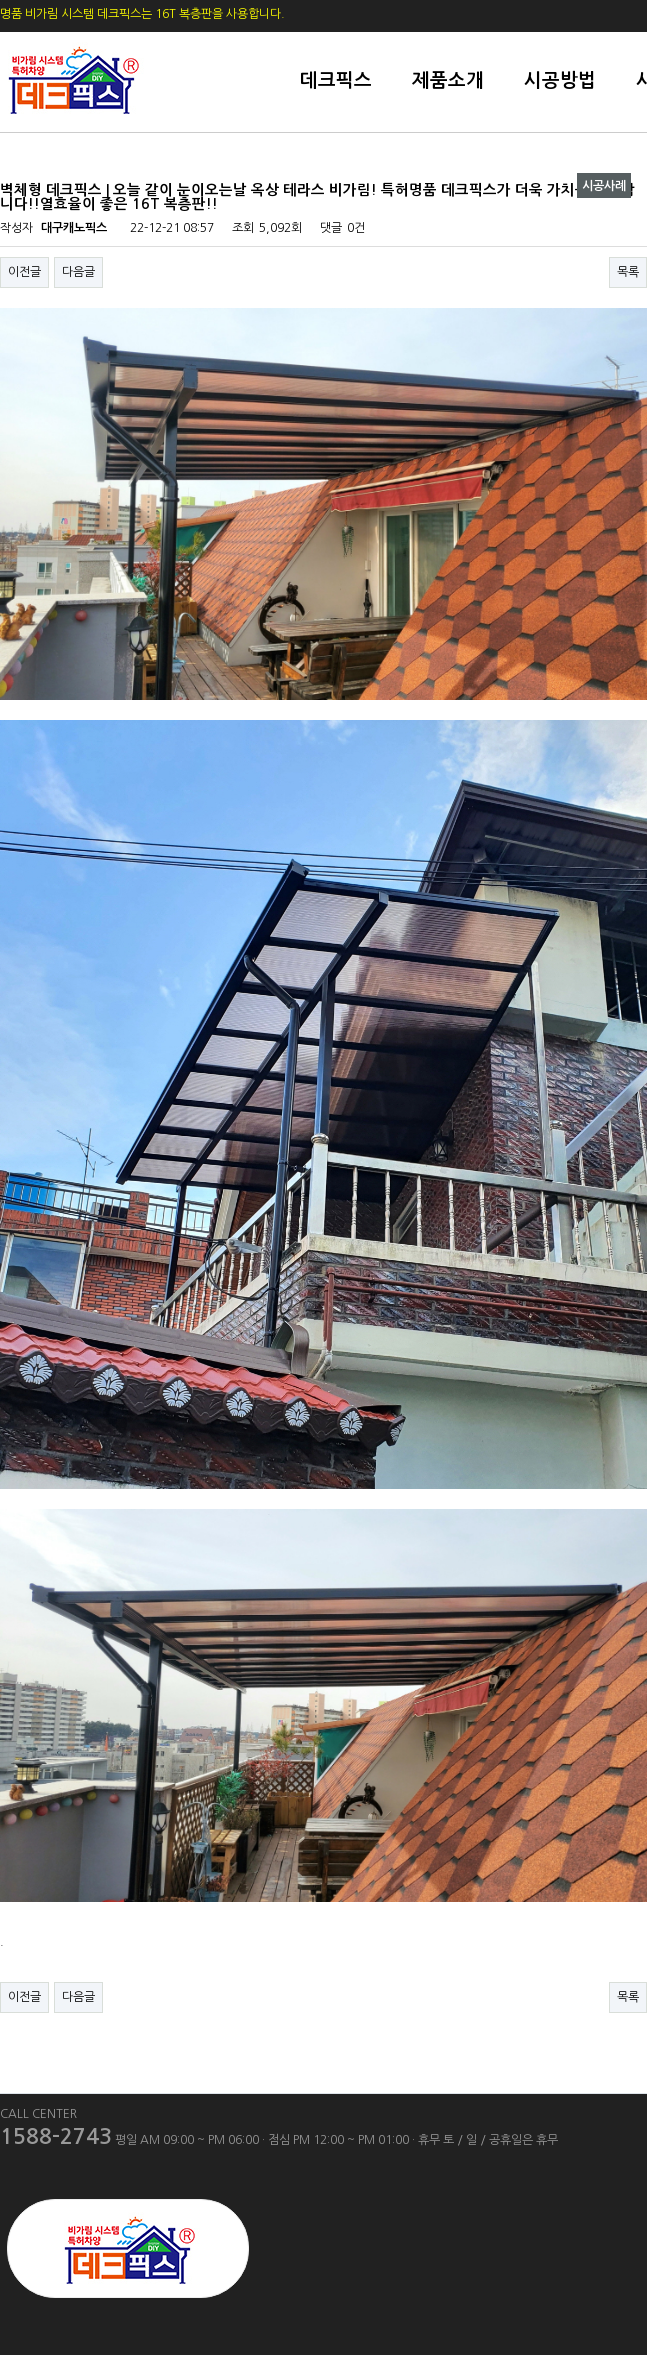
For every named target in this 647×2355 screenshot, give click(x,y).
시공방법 (560, 80)
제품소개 (448, 80)
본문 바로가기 (0, 0)
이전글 (24, 272)
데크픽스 (336, 80)
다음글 (78, 272)
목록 (628, 272)
